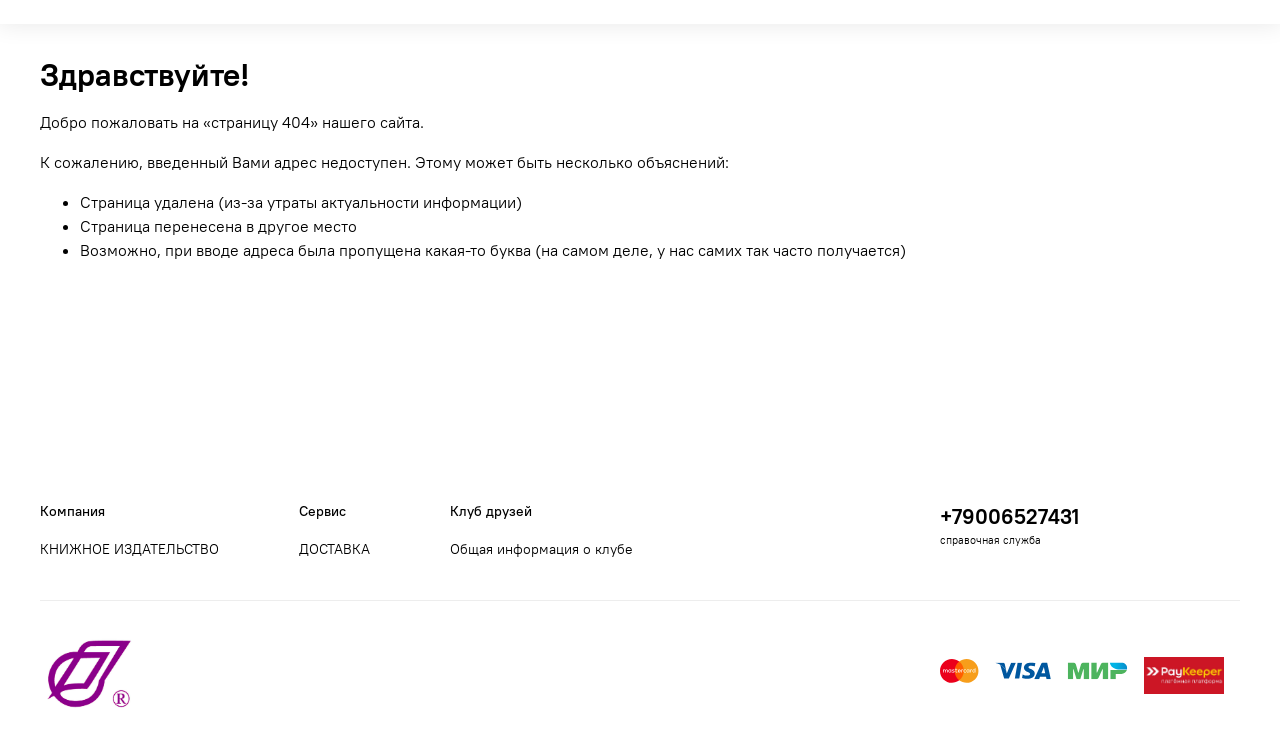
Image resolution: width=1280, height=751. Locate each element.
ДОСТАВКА (334, 549)
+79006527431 (1009, 516)
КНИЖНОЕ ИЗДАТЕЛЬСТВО (129, 549)
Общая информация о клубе (541, 549)
